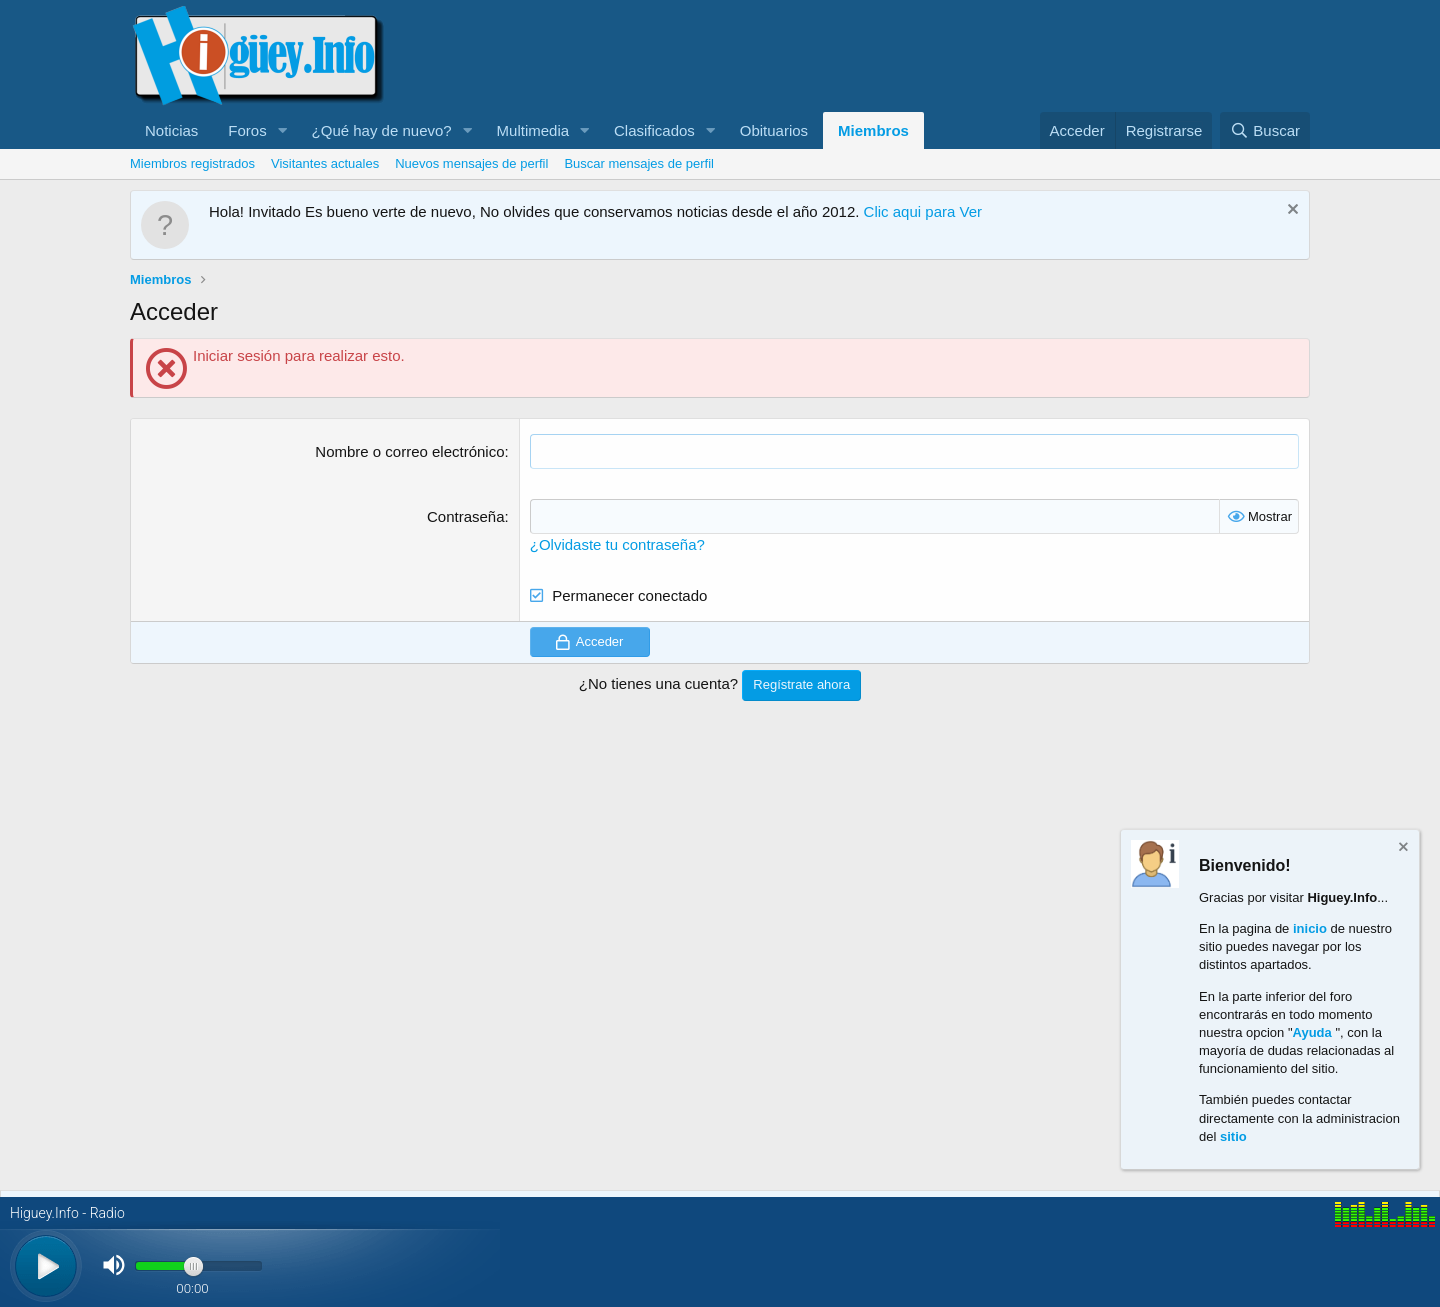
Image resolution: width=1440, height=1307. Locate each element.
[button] (283, 130)
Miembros (873, 130)
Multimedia (533, 130)
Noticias (171, 130)
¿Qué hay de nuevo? (382, 130)
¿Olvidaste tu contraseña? (617, 544)
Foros (247, 130)
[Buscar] (1265, 130)
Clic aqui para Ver (923, 211)
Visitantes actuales (325, 163)
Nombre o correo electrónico (409, 451)
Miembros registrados (192, 163)
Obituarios (774, 130)
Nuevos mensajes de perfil (471, 163)
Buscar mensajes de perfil (639, 163)
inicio (1310, 928)
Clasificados (654, 130)
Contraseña (466, 516)
